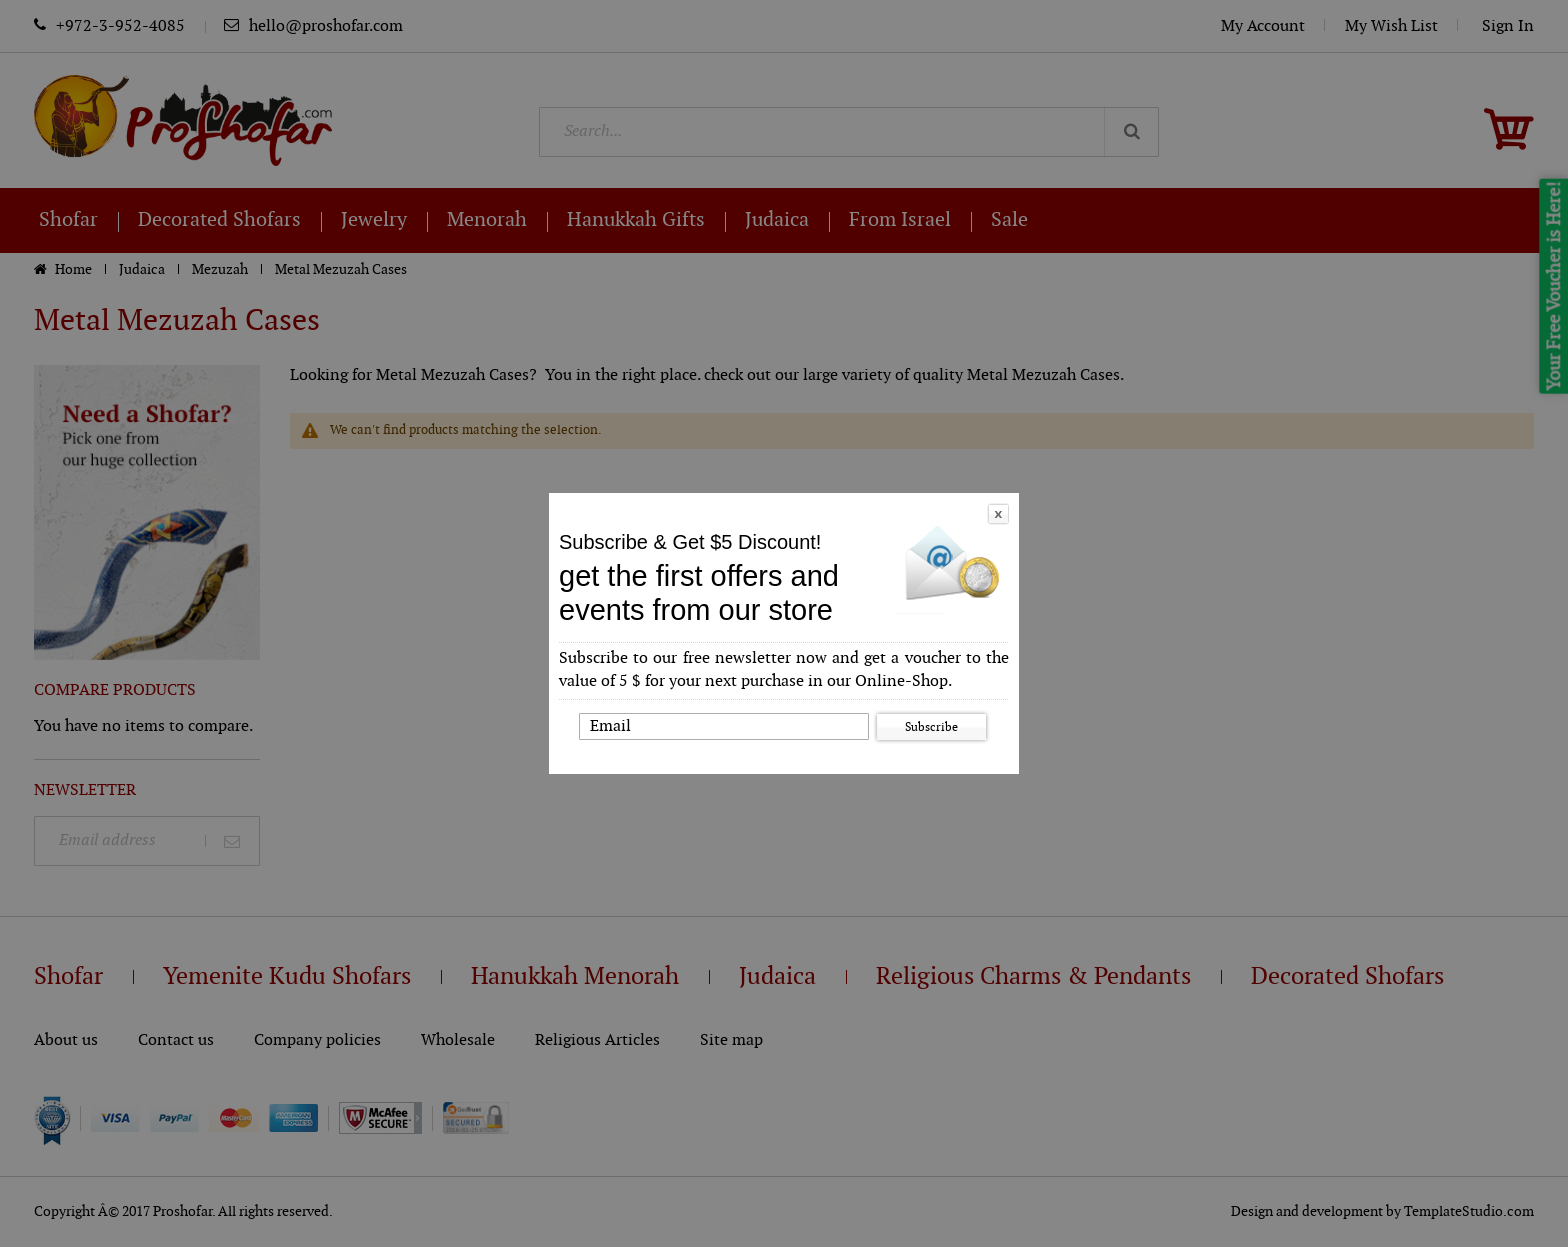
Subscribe (931, 727)
